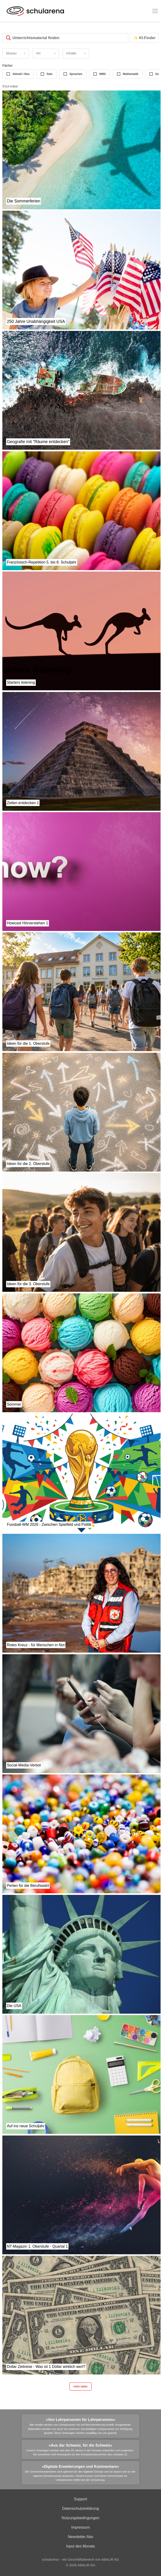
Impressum (80, 2527)
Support (80, 2499)
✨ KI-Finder (144, 38)
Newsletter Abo (80, 2537)
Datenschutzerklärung (80, 2508)
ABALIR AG (86, 2565)
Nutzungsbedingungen (80, 2518)
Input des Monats (80, 2546)
